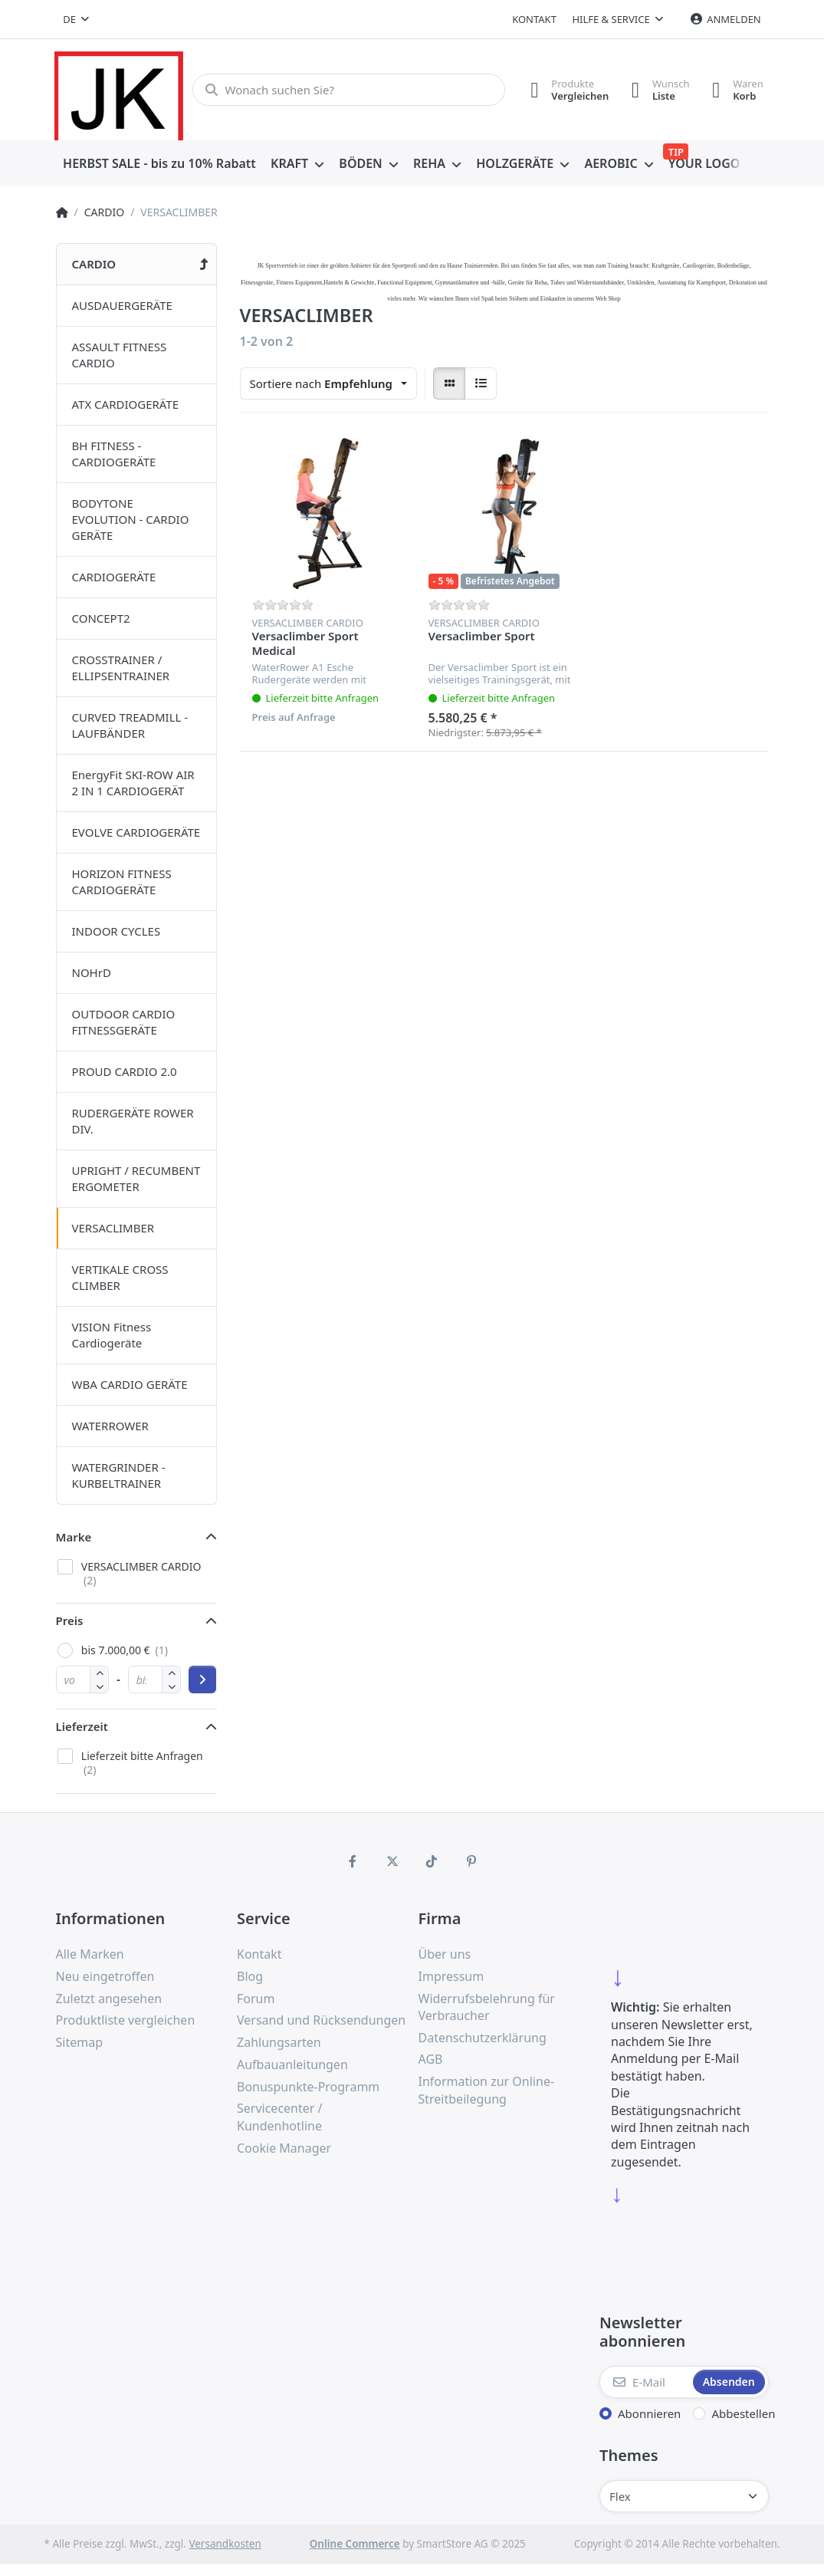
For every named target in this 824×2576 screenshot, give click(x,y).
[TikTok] (432, 1861)
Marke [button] (74, 1537)
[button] (99, 1686)
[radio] (449, 383)
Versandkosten (225, 2544)
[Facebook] (352, 1861)
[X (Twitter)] (392, 1861)
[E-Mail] (644, 2382)
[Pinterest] (471, 1861)
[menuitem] (160, 164)
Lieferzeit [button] (82, 1726)
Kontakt (534, 19)
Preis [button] (70, 1620)
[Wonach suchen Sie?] (348, 90)
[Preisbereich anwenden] (202, 1679)
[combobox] (76, 19)
